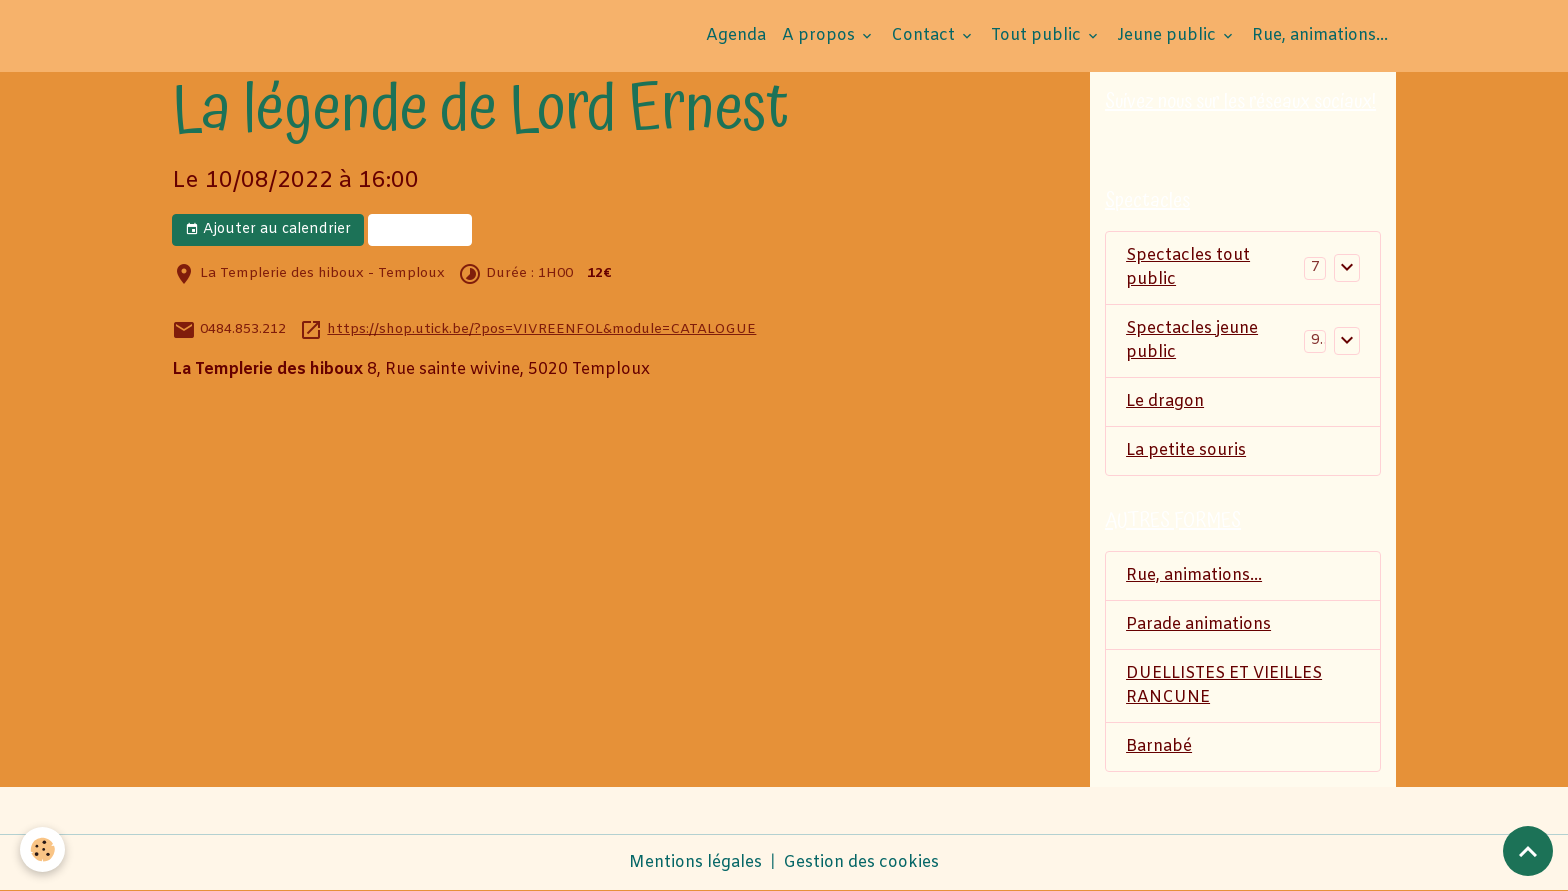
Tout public (1038, 35)
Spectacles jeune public (1192, 340)
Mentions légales (695, 862)
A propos (820, 35)
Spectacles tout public (1188, 267)
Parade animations (1198, 624)
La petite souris (1186, 450)
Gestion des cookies (861, 862)
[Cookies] (42, 849)
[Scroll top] (1528, 851)
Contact (925, 35)
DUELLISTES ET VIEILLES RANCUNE (1224, 685)
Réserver (420, 229)
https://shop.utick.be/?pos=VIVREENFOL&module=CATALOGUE (541, 329)
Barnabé (1159, 746)
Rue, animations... (1320, 35)
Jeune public (1168, 35)
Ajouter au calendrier (268, 229)
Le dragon (1165, 401)
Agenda (736, 35)
